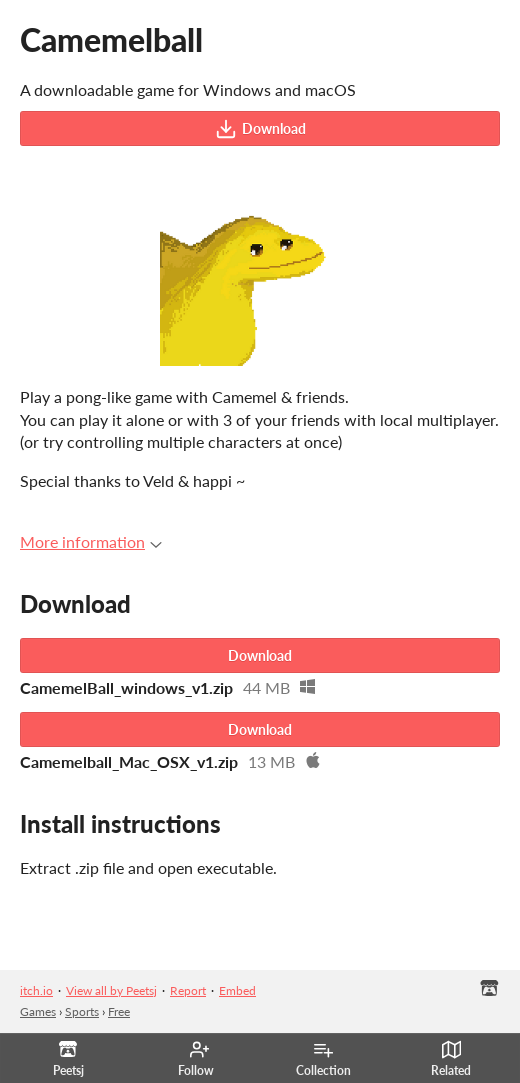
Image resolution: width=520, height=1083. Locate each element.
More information (91, 541)
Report (188, 990)
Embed (237, 990)
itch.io (36, 990)
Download (260, 129)
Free (119, 1011)
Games (38, 1011)
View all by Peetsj (111, 990)
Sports (82, 1011)
